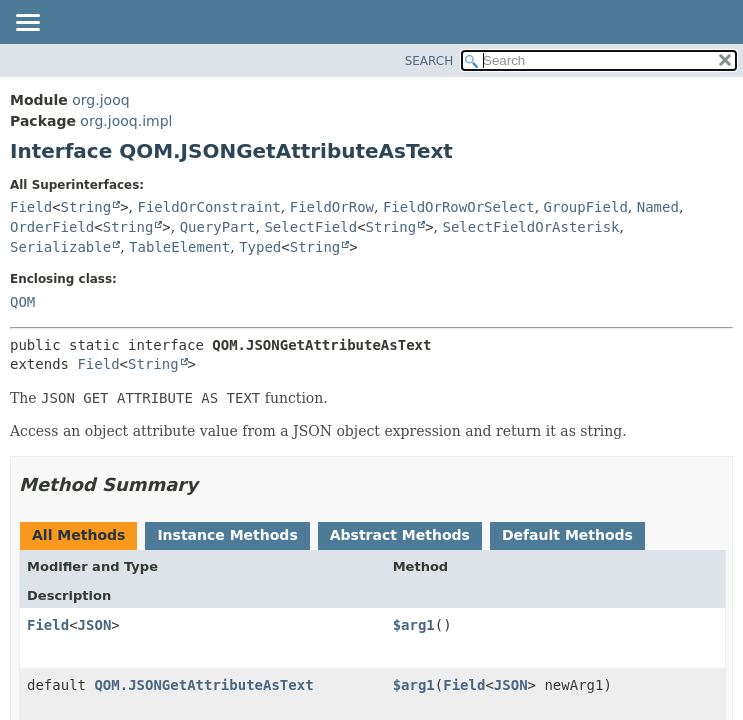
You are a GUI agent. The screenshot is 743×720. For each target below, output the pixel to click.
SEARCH (429, 61)
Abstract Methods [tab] (400, 535)
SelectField (310, 227)
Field (31, 207)
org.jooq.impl (126, 121)
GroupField (586, 207)
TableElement (179, 247)
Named (658, 207)
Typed (260, 247)
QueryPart (218, 227)
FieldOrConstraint (209, 207)
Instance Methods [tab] (227, 535)
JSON (95, 625)
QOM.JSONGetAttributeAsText (203, 685)
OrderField (52, 227)
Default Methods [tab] (567, 535)
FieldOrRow (332, 207)
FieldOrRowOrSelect (459, 207)
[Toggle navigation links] (27, 24)
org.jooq (100, 100)
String (86, 207)
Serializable (60, 247)
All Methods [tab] (78, 535)
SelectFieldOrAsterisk (531, 227)
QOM (22, 302)
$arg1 (414, 625)
